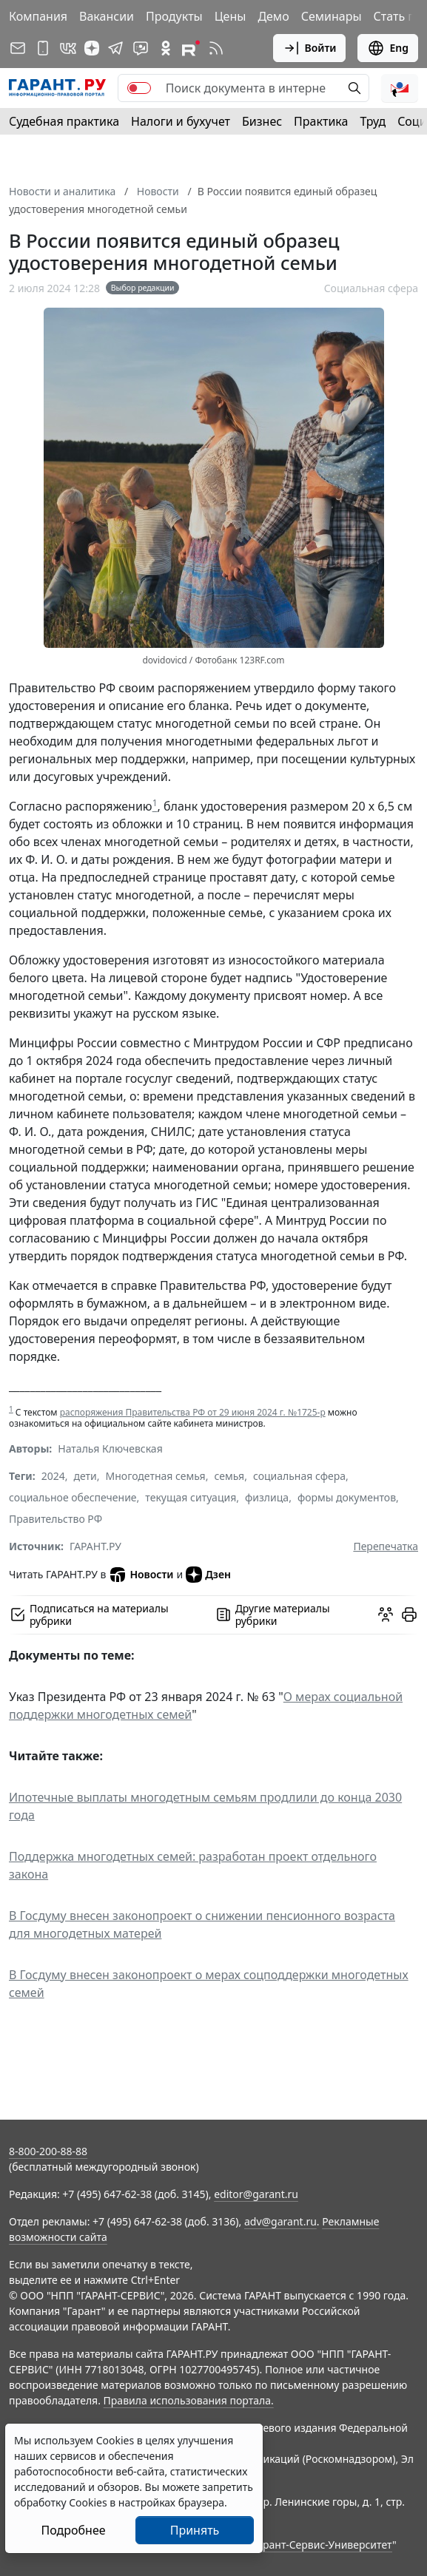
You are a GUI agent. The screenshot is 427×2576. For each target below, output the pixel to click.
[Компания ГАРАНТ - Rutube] (191, 48)
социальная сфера (299, 1476)
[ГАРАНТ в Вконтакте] (68, 48)
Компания (38, 16)
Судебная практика (64, 121)
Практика (321, 121)
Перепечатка (385, 1546)
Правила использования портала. (189, 2400)
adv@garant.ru (280, 2221)
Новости (141, 1574)
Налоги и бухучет (180, 121)
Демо (273, 16)
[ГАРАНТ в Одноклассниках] (166, 48)
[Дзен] (91, 48)
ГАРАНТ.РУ (95, 1546)
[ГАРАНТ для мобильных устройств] (43, 48)
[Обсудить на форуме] (385, 1615)
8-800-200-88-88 (48, 2151)
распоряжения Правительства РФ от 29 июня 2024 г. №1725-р (193, 1412)
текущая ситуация (190, 1497)
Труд (373, 121)
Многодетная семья (156, 1476)
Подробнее (73, 2530)
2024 (53, 1476)
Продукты (174, 16)
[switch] (139, 88)
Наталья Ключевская (110, 1448)
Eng (387, 48)
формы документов (346, 1497)
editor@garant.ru (256, 2194)
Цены (230, 16)
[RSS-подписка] (216, 48)
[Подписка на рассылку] (18, 48)
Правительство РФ (55, 1519)
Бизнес (262, 121)
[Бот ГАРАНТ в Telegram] (140, 48)
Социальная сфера (371, 288)
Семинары (331, 16)
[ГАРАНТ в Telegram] (115, 48)
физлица (267, 1497)
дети (85, 1476)
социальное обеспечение (73, 1497)
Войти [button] (310, 48)
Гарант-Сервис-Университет (322, 2545)
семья (229, 1476)
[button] (399, 88)
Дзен (208, 1574)
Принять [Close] (195, 2530)
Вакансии (106, 16)
